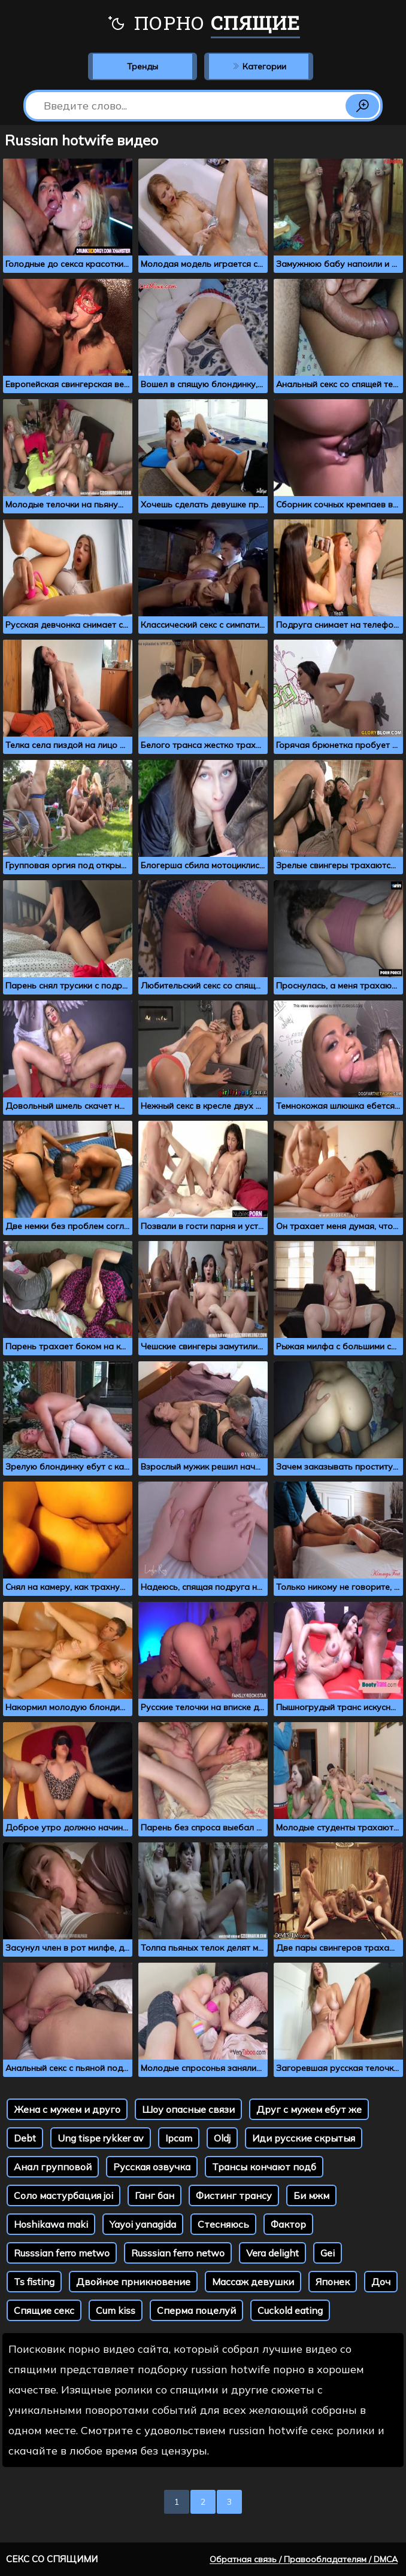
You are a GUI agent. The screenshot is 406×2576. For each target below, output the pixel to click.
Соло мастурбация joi (63, 2195)
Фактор (288, 2224)
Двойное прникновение (133, 2282)
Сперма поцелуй (196, 2310)
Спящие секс (44, 2310)
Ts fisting (34, 2282)
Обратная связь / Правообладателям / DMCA (304, 2559)
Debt (25, 2138)
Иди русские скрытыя (303, 2138)
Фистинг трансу (234, 2195)
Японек (333, 2282)
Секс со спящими (52, 2559)
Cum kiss (115, 2310)
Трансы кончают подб (264, 2167)
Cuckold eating (290, 2310)
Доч (380, 2282)
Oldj (222, 2138)
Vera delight (272, 2253)
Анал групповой (53, 2167)
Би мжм (311, 2195)
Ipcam (178, 2138)
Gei (327, 2253)
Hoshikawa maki (51, 2224)
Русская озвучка (151, 2167)
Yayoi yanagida (143, 2224)
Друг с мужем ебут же (309, 2109)
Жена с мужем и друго (67, 2109)
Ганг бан (154, 2195)
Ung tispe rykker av (100, 2138)
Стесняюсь (223, 2224)
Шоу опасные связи (188, 2109)
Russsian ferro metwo (62, 2253)
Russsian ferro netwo (178, 2253)
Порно (203, 24)
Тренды (142, 66)
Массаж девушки (253, 2282)
